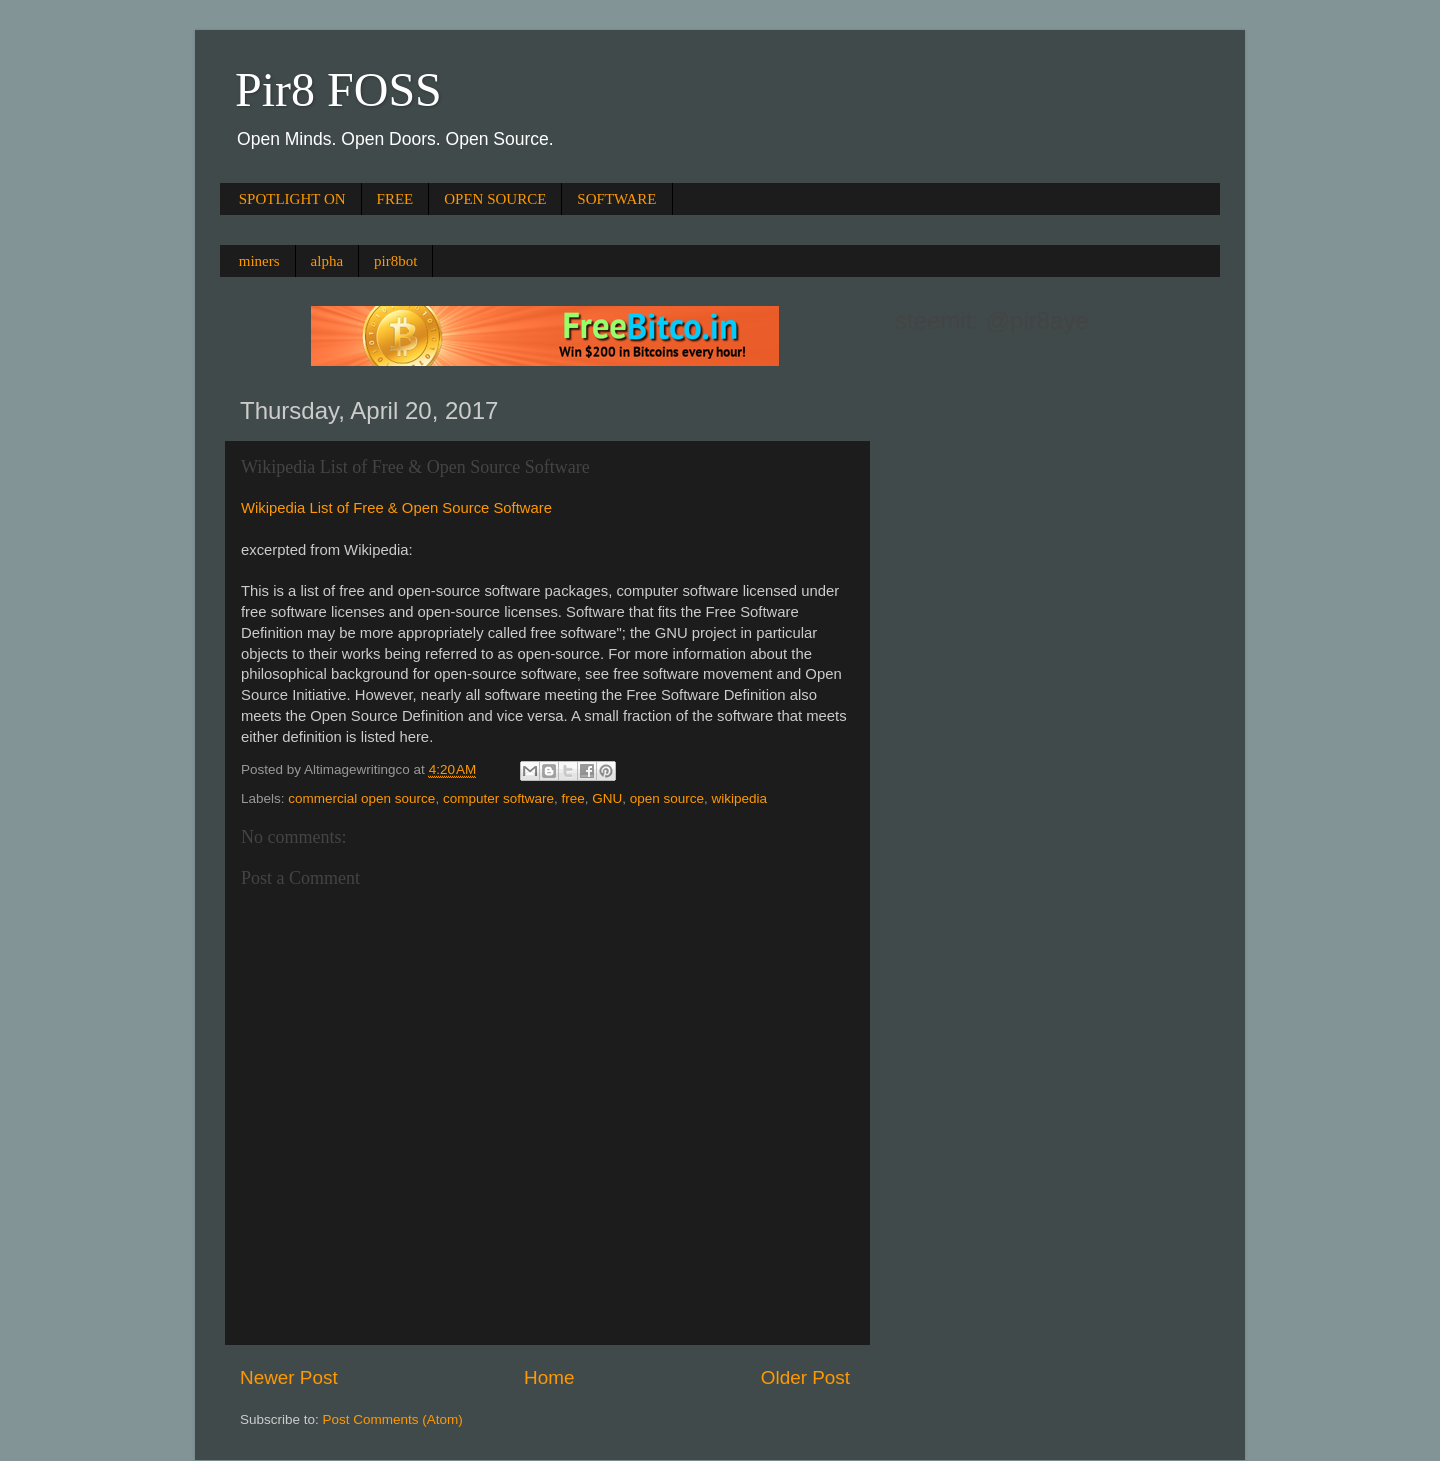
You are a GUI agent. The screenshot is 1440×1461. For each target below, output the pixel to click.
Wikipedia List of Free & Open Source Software (396, 508)
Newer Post (289, 1377)
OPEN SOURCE (495, 199)
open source (667, 798)
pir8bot (395, 261)
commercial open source (361, 798)
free (572, 798)
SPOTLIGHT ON (292, 199)
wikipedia (740, 798)
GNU (607, 798)
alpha (327, 261)
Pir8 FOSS (338, 89)
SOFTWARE (616, 199)
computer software (498, 798)
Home (549, 1377)
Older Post (805, 1377)
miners (259, 261)
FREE (395, 199)
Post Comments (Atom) (393, 1419)
